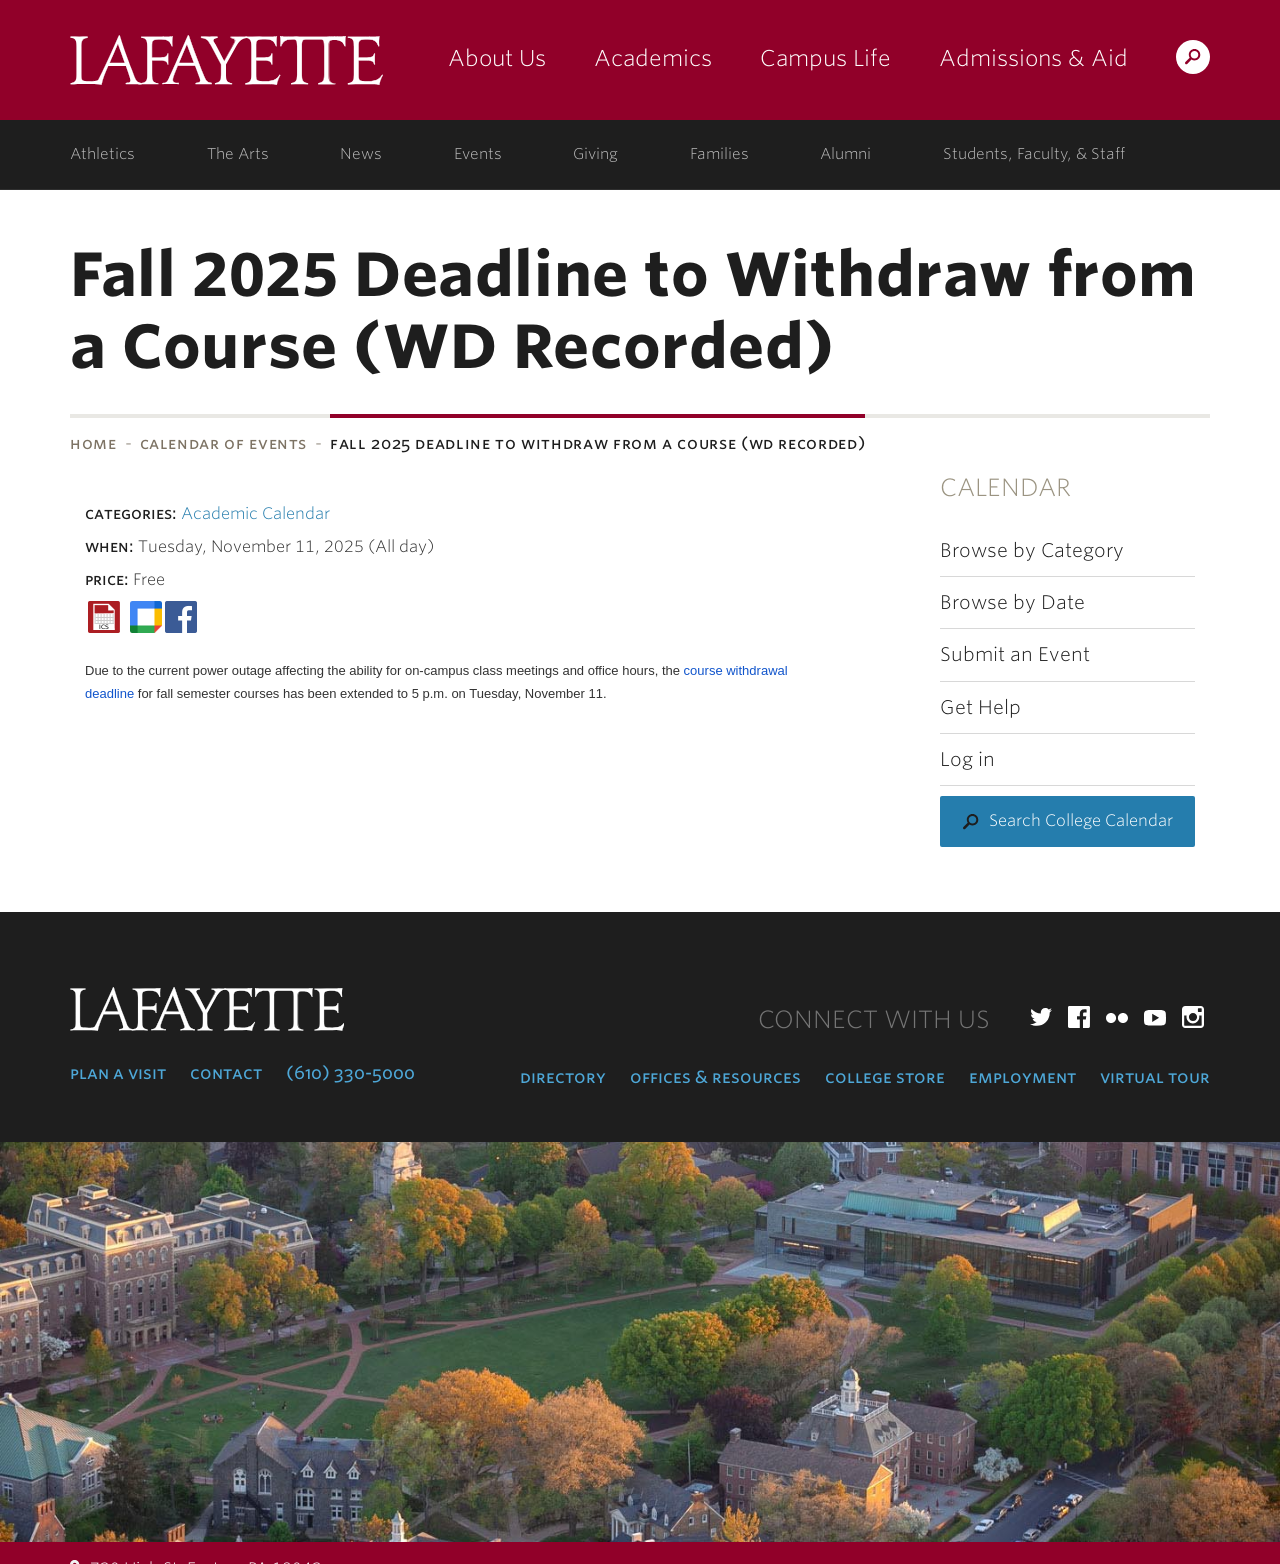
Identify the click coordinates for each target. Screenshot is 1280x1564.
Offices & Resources (715, 1077)
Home (93, 443)
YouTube (1155, 1017)
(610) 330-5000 (350, 1073)
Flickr (1117, 1017)
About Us (497, 58)
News (361, 154)
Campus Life (825, 58)
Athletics (102, 154)
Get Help (980, 707)
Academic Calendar (255, 513)
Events (478, 154)
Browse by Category (1032, 550)
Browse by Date (1012, 602)
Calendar (1005, 487)
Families (719, 154)
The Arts (238, 154)
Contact (226, 1073)
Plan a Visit (118, 1073)
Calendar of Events (224, 443)
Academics (653, 58)
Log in (967, 759)
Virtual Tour (1155, 1077)
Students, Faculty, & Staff (1034, 154)
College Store (885, 1077)
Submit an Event (1015, 654)
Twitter (1041, 1017)
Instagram (1193, 1017)
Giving (595, 154)
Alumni (845, 154)
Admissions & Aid (1033, 58)
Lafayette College (226, 67)
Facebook (1079, 1017)
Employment (1022, 1077)
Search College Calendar (1081, 820)
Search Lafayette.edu (1193, 60)
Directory (563, 1077)
